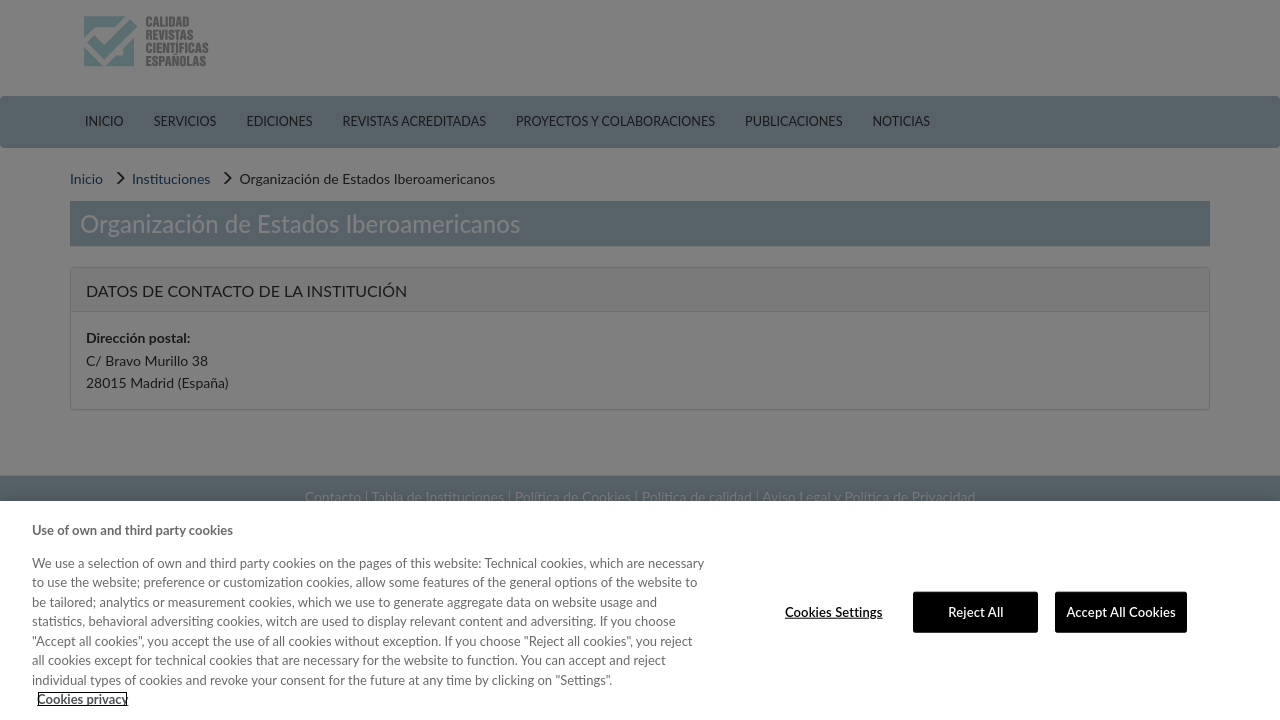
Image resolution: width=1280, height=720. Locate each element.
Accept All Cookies (1120, 611)
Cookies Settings (834, 611)
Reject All (975, 611)
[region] (640, 610)
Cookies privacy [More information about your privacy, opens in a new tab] (82, 699)
